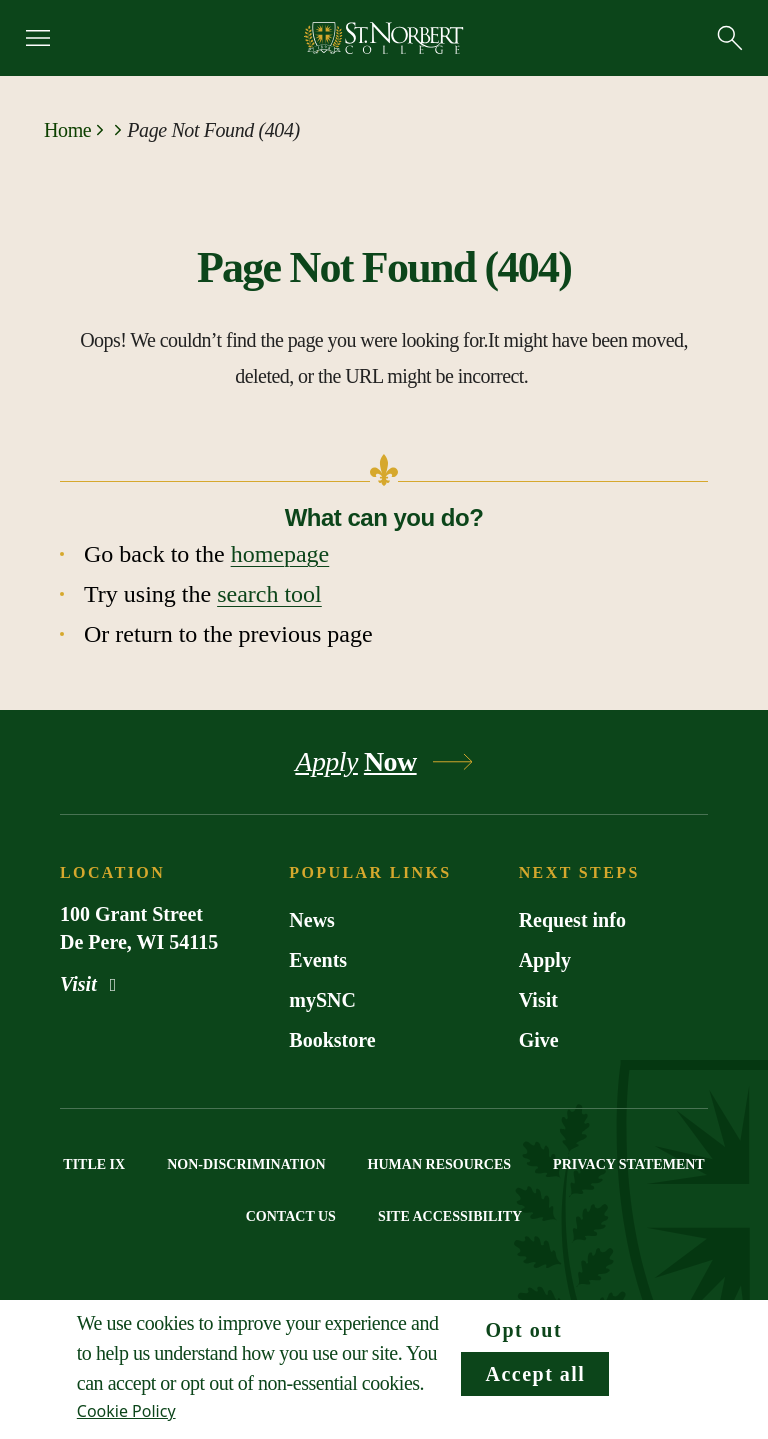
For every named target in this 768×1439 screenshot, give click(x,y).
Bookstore (332, 1040)
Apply (545, 960)
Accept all (535, 1374)
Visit (92, 984)
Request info (572, 920)
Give (539, 1040)
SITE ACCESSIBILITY (450, 1216)
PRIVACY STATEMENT (629, 1164)
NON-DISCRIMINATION (246, 1164)
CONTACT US (291, 1216)
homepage (280, 554)
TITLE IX (94, 1164)
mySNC (322, 1000)
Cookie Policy (126, 1411)
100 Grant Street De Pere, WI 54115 (139, 928)
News (312, 920)
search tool (269, 594)
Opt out (523, 1330)
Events (318, 960)
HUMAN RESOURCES (440, 1164)
